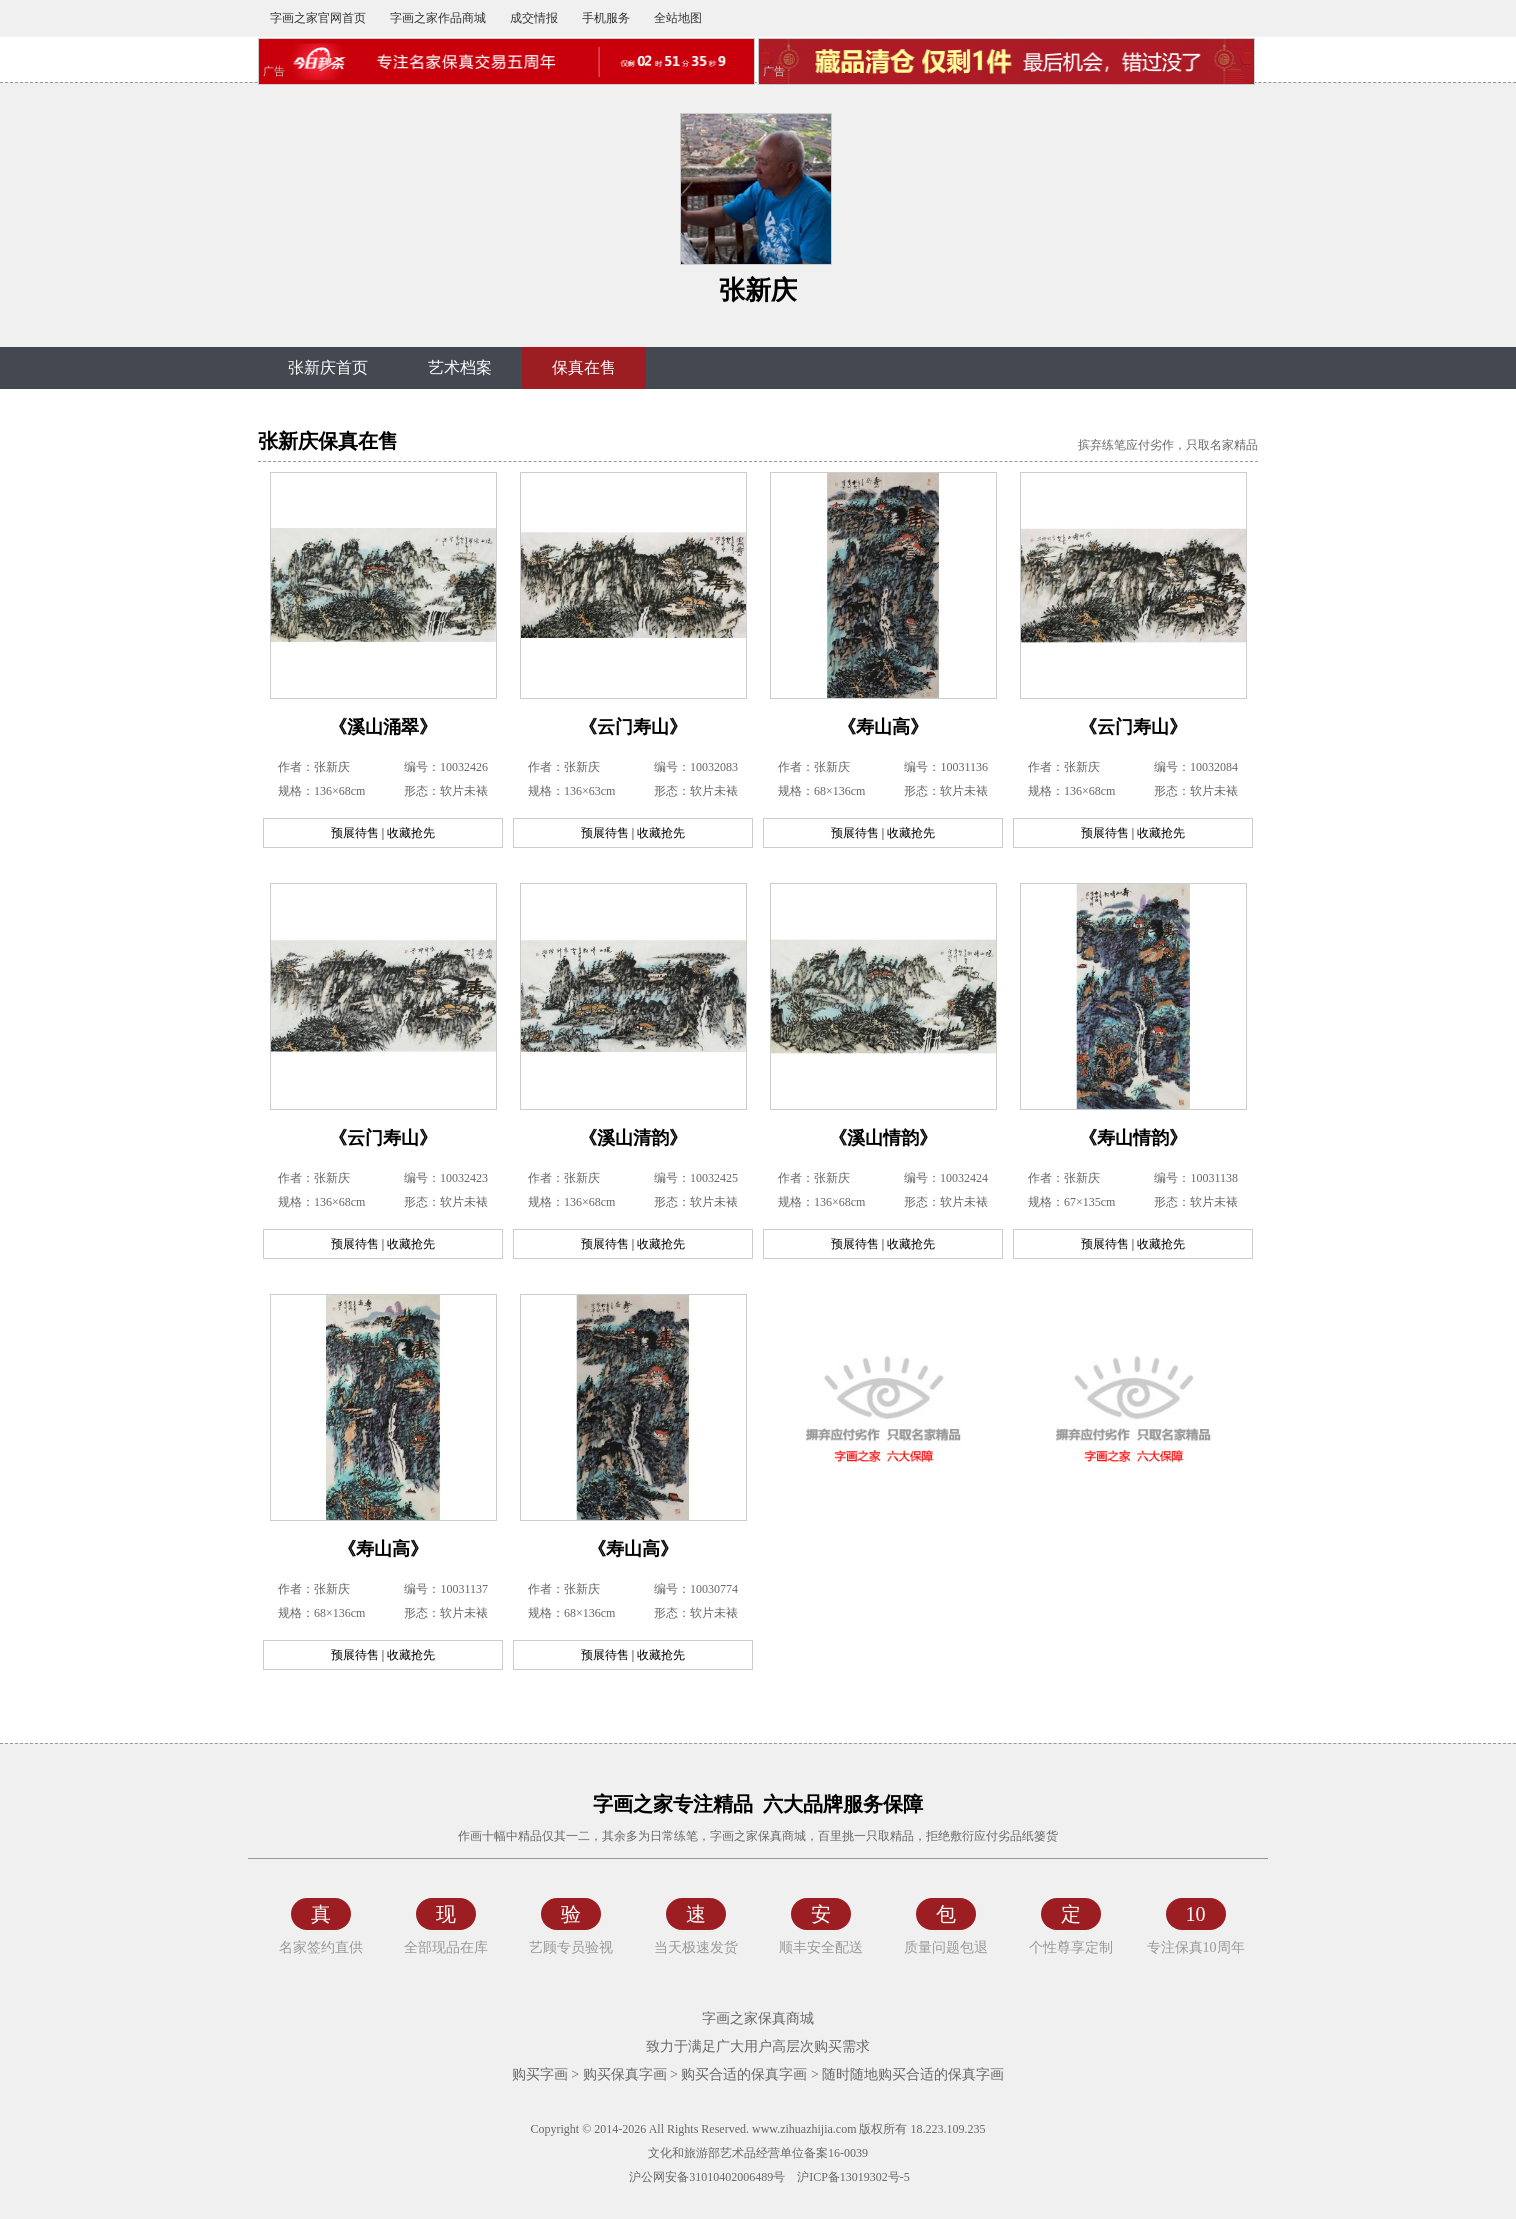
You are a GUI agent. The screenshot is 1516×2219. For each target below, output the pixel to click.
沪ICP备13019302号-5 (853, 2177)
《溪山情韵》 (883, 1138)
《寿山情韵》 (1133, 1138)
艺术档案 (460, 367)
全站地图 (678, 18)
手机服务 (606, 18)
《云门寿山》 (633, 727)
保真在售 (584, 367)
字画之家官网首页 (318, 18)
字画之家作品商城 (438, 18)
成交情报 (534, 18)
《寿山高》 (883, 727)
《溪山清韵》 (633, 1138)
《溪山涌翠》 (383, 727)
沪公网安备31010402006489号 (705, 2177)
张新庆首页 (328, 367)
